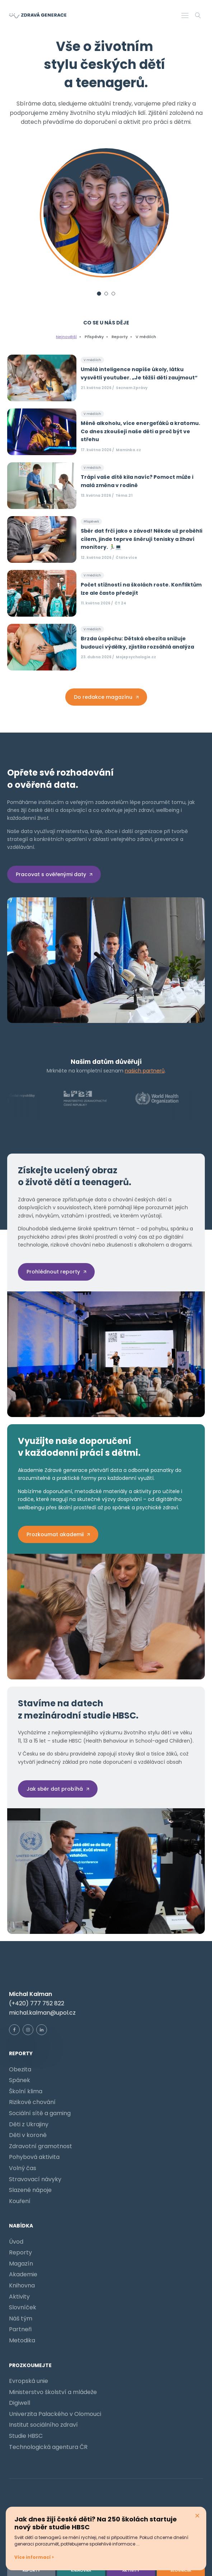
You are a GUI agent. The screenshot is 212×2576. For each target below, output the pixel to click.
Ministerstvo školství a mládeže (53, 2392)
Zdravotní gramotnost (40, 2146)
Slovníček (22, 2307)
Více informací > (34, 2557)
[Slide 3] (113, 293)
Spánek (19, 2080)
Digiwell (19, 2403)
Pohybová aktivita (34, 2157)
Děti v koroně (28, 2135)
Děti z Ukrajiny (28, 2124)
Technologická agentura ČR (48, 2447)
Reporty (20, 2252)
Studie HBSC (26, 2436)
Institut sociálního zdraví (43, 2425)
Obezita (20, 2069)
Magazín (21, 2263)
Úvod (16, 2242)
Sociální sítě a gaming (40, 2113)
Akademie (23, 2274)
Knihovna (22, 2285)
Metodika (22, 2340)
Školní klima (25, 2091)
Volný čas (22, 2168)
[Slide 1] (99, 293)
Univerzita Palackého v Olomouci (55, 2414)
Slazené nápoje (30, 2190)
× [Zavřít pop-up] (197, 2515)
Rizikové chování (32, 2102)
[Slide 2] (106, 293)
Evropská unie (28, 2381)
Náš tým (20, 2318)
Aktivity (19, 2296)
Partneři (20, 2329)
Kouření (19, 2201)
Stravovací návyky (35, 2179)
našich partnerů (145, 1070)
